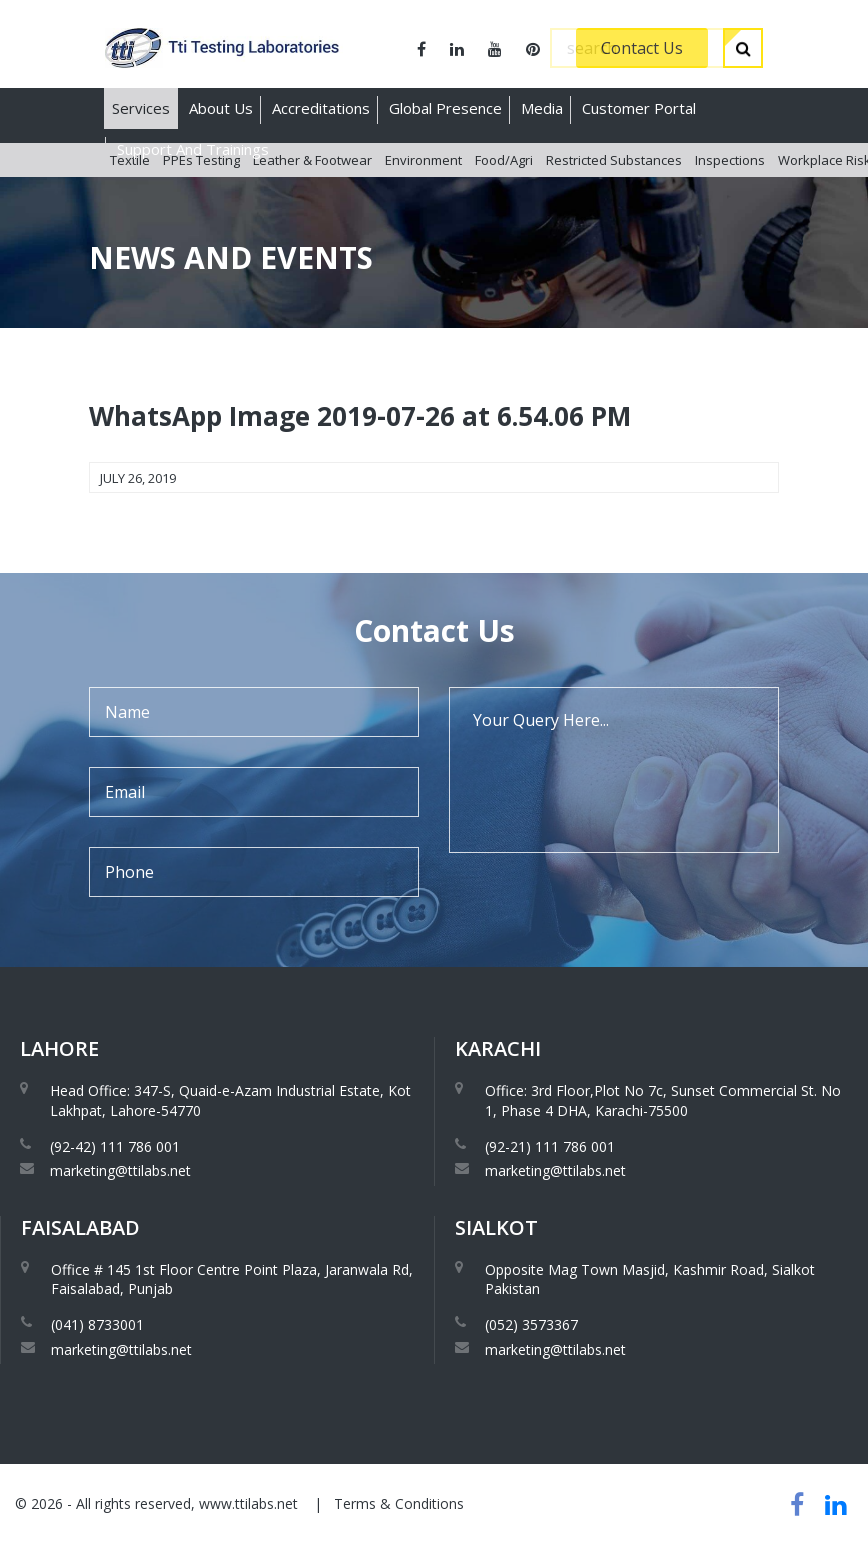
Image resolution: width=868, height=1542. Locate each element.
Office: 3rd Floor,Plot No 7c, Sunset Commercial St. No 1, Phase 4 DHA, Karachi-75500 (663, 1100)
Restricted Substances (614, 189)
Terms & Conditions (399, 1503)
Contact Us (642, 48)
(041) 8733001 (97, 1324)
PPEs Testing (201, 189)
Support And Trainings (193, 149)
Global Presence (445, 108)
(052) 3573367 (531, 1324)
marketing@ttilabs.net (120, 1170)
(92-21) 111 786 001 (550, 1146)
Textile (130, 189)
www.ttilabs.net (248, 1503)
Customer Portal (639, 108)
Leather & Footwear (312, 189)
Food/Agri (504, 189)
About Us (221, 108)
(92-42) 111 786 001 (115, 1146)
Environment (423, 189)
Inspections (730, 189)
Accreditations (321, 108)
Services (141, 108)
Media (542, 108)
